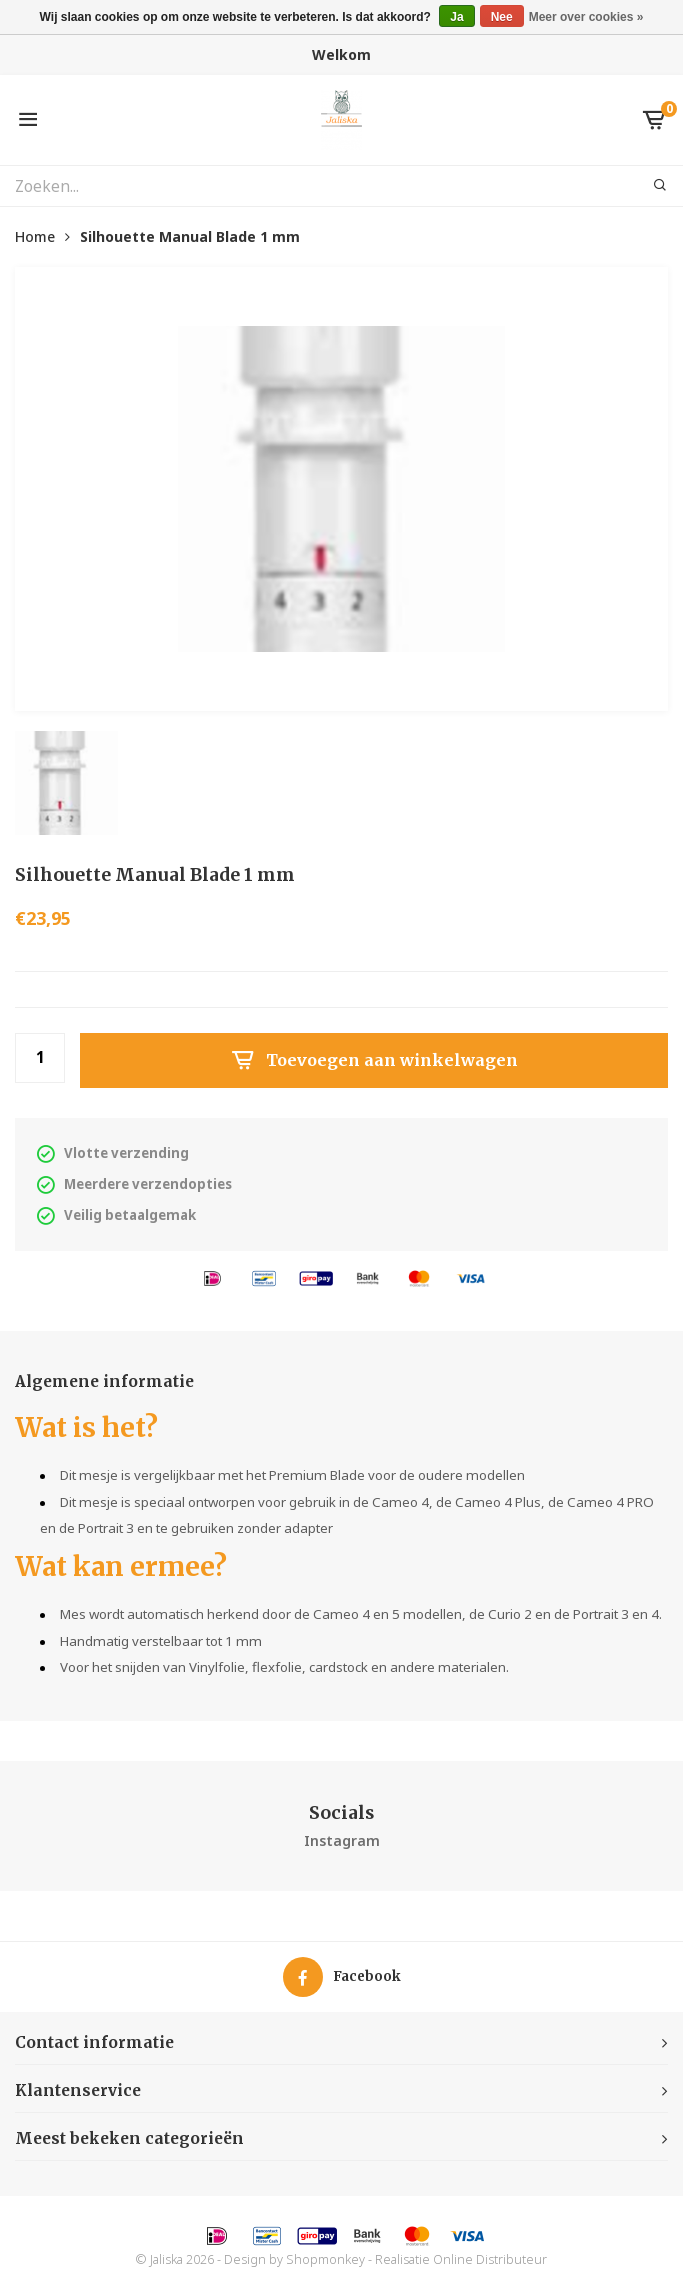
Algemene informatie (104, 1381)
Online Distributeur (490, 2259)
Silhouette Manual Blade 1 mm (190, 236)
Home (35, 236)
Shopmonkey (325, 2259)
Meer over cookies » (586, 17)
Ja (456, 17)
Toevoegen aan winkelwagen (374, 1061)
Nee (502, 17)
